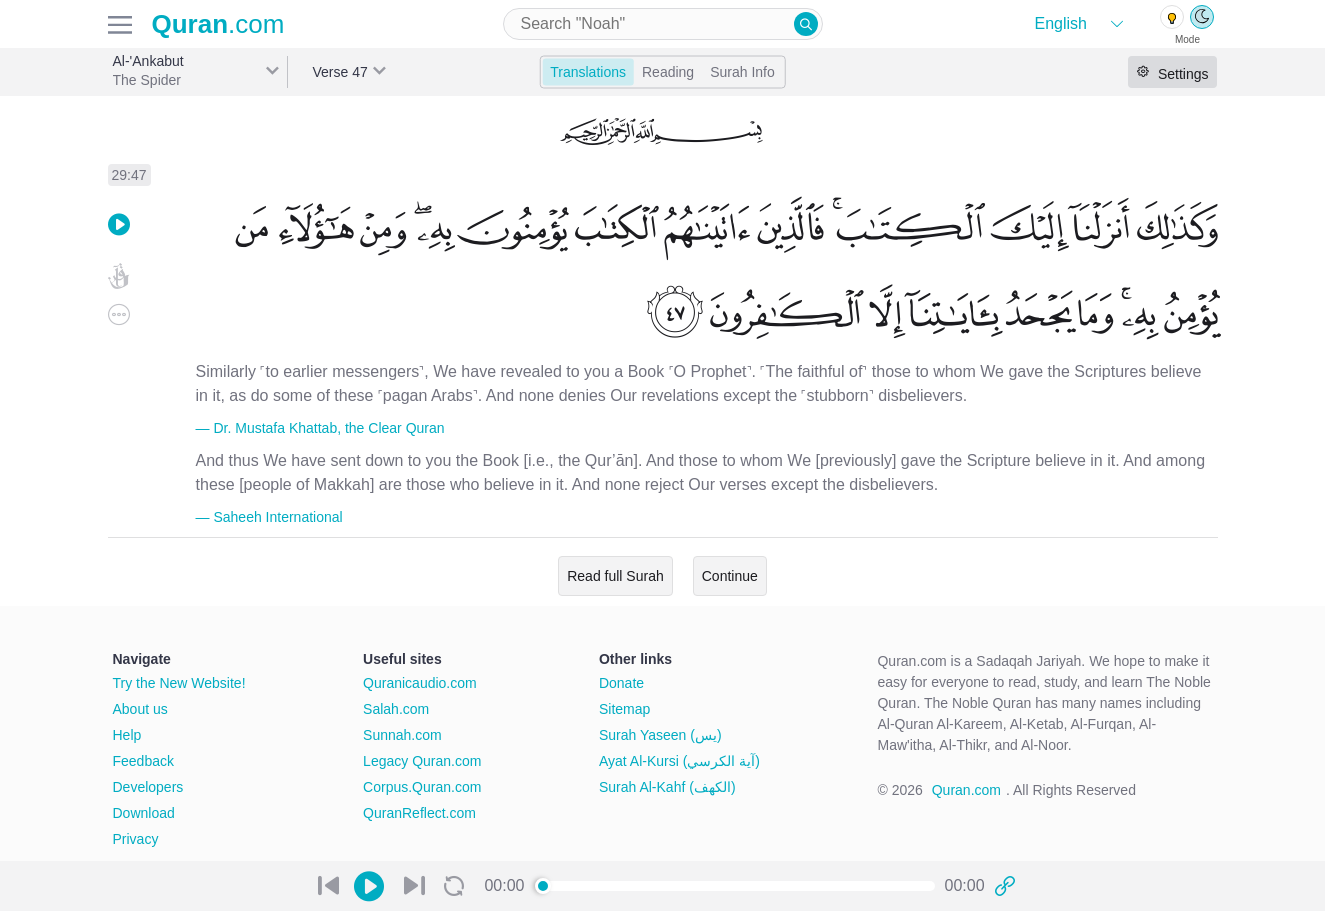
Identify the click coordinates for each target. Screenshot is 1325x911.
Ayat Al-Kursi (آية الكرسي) (679, 761)
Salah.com (396, 709)
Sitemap (624, 709)
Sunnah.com (402, 735)
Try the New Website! (179, 683)
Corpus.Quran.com (422, 787)
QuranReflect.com (419, 813)
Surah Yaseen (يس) (660, 735)
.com (218, 24)
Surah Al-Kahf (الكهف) (667, 787)
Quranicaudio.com (420, 683)
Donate (621, 683)
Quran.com (966, 790)
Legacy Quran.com (422, 761)
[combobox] (663, 24)
